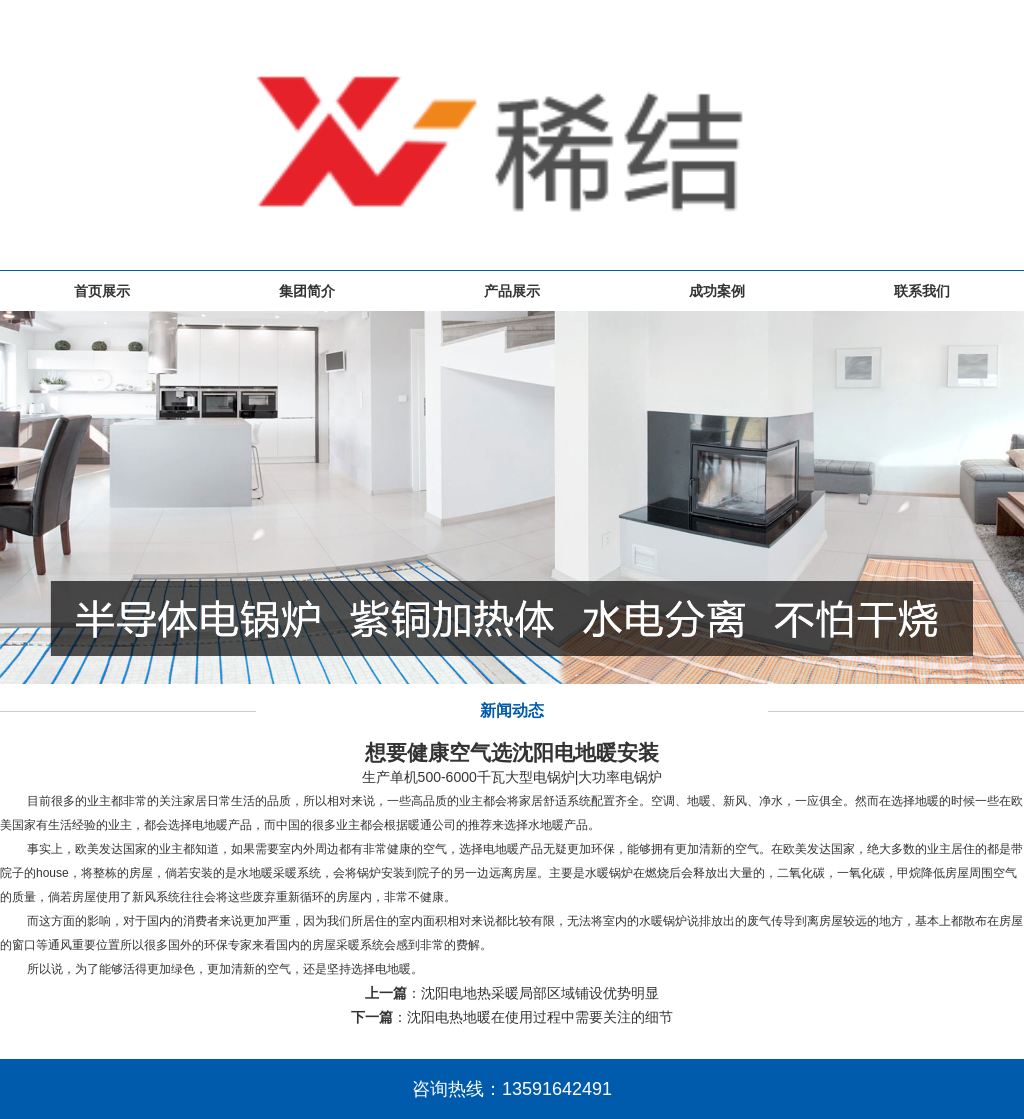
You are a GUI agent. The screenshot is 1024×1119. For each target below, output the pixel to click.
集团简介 (307, 291)
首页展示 (102, 291)
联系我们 (922, 291)
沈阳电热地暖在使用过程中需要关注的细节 (540, 1017)
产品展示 (512, 291)
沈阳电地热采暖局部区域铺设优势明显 (540, 993)
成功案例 (717, 291)
